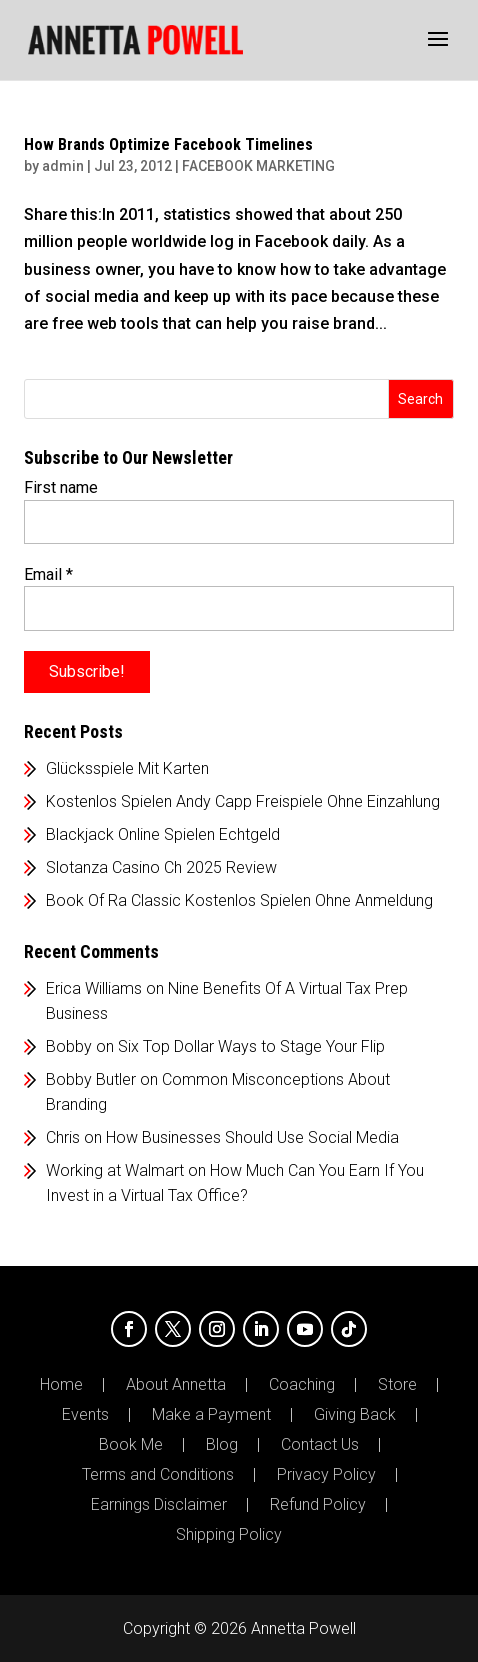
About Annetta (176, 1385)
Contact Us (320, 1445)
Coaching (302, 1385)
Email (48, 574)
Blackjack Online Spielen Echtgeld (163, 834)
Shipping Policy (229, 1535)
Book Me (131, 1445)
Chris (63, 1137)
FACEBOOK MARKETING (258, 166)
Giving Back (355, 1415)
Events (85, 1415)
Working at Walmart (115, 1170)
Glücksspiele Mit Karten (127, 768)
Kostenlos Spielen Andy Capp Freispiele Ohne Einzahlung (243, 801)
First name (61, 487)
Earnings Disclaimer (159, 1505)
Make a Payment (211, 1415)
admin (63, 166)
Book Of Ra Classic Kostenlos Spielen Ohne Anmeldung (239, 900)
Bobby (69, 1046)
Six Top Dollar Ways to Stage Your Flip (251, 1046)
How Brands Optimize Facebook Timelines (168, 144)
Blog (222, 1445)
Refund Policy (318, 1505)
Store (397, 1385)
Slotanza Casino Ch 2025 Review (161, 867)
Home (61, 1385)
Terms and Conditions (158, 1475)
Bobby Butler (91, 1079)
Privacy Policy (326, 1475)
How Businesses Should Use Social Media (252, 1137)
